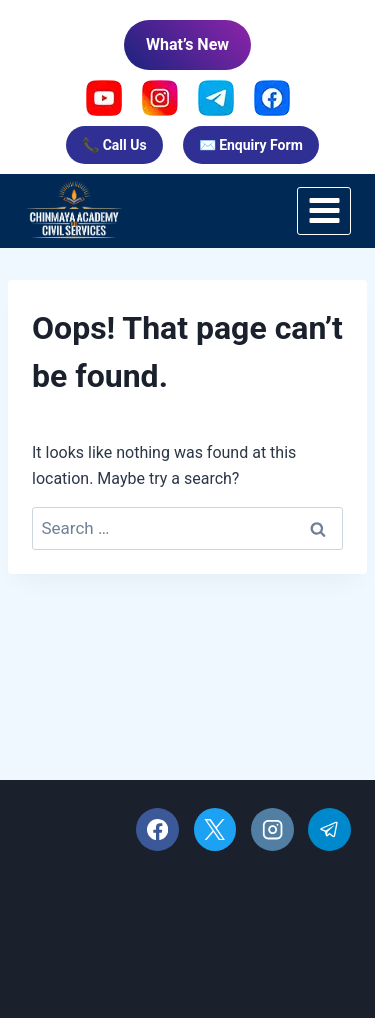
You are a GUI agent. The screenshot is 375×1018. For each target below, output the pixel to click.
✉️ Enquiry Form (251, 145)
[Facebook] (157, 829)
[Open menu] (324, 211)
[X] (215, 829)
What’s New (187, 44)
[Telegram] (329, 829)
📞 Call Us (114, 145)
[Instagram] (272, 829)
